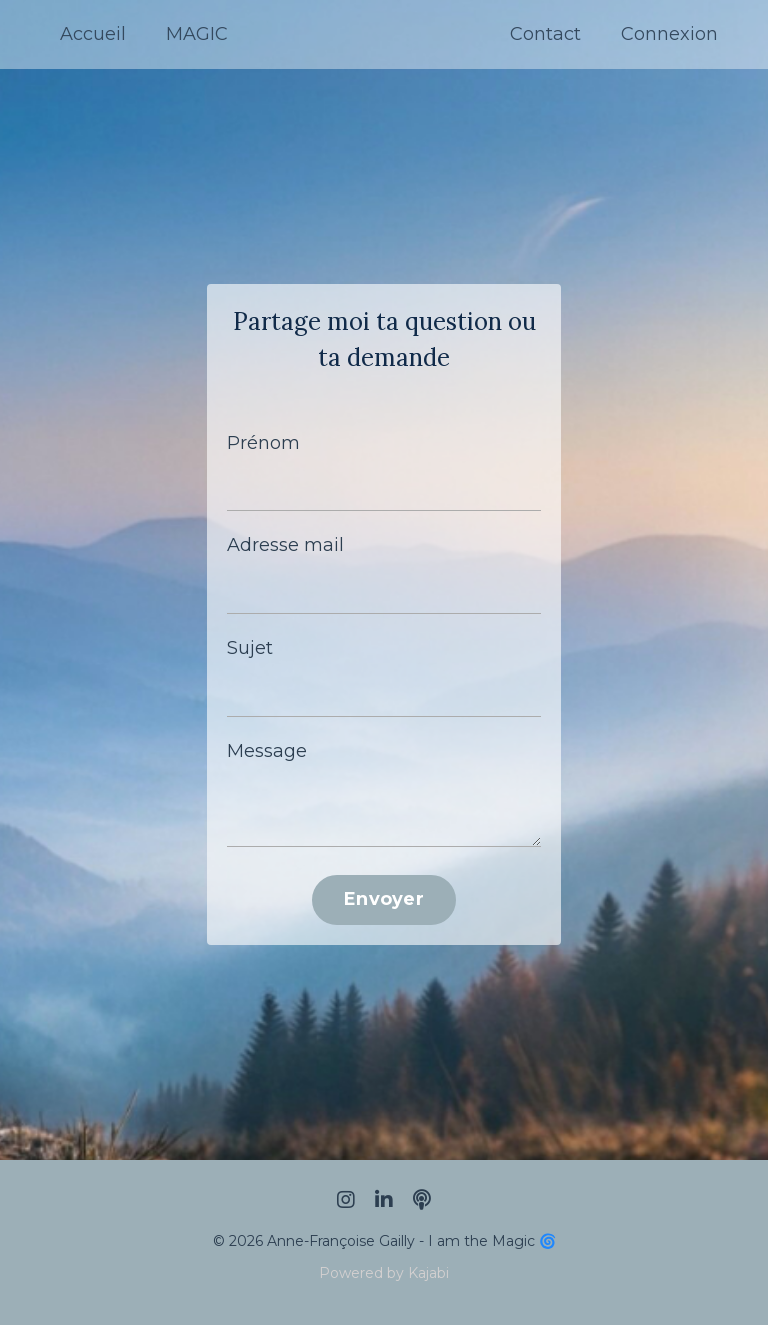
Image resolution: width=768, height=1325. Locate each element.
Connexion (669, 34)
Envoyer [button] (384, 899)
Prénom (263, 443)
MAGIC (197, 34)
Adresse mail (285, 545)
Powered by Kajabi (384, 1273)
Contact (545, 34)
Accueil (93, 34)
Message (267, 751)
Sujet (250, 648)
